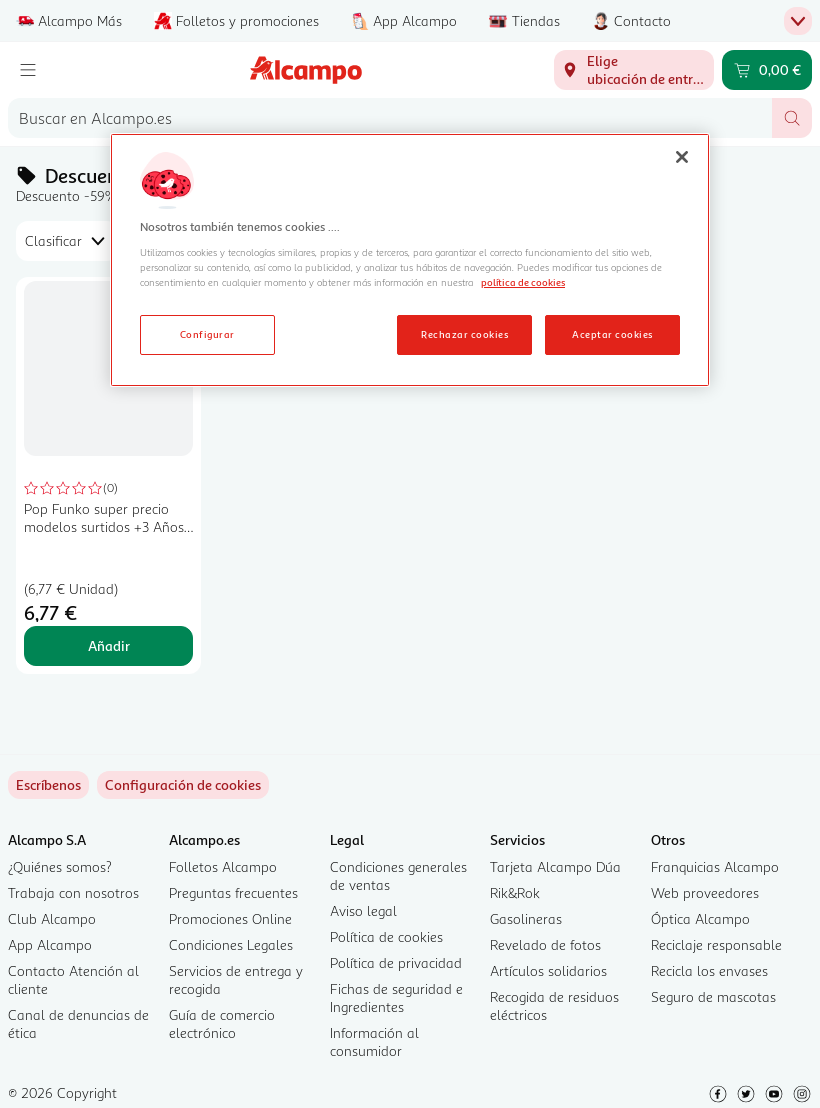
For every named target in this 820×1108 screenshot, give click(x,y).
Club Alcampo (52, 918)
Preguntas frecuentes (233, 892)
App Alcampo (50, 944)
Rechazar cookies (464, 334)
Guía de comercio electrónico (222, 1023)
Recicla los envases (709, 970)
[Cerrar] (682, 157)
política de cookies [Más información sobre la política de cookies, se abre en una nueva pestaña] (523, 282)
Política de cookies (386, 936)
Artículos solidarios (548, 970)
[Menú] (28, 70)
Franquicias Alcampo (715, 866)
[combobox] (390, 118)
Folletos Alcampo (223, 866)
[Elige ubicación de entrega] (634, 70)
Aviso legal (363, 910)
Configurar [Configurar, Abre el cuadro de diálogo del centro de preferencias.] (207, 334)
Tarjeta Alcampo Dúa (555, 866)
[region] (410, 260)
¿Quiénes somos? (60, 866)
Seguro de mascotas (713, 996)
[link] (183, 785)
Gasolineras (526, 918)
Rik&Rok (515, 892)
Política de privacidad (396, 962)
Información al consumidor (374, 1041)
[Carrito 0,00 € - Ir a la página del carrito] (767, 70)
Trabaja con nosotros (73, 892)
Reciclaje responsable (716, 944)
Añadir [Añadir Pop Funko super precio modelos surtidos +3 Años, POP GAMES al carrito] (109, 645)
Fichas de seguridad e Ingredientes (396, 997)
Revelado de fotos (545, 944)
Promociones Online (230, 918)
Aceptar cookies (612, 334)
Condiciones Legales (231, 944)
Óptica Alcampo (700, 918)
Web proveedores (705, 892)
